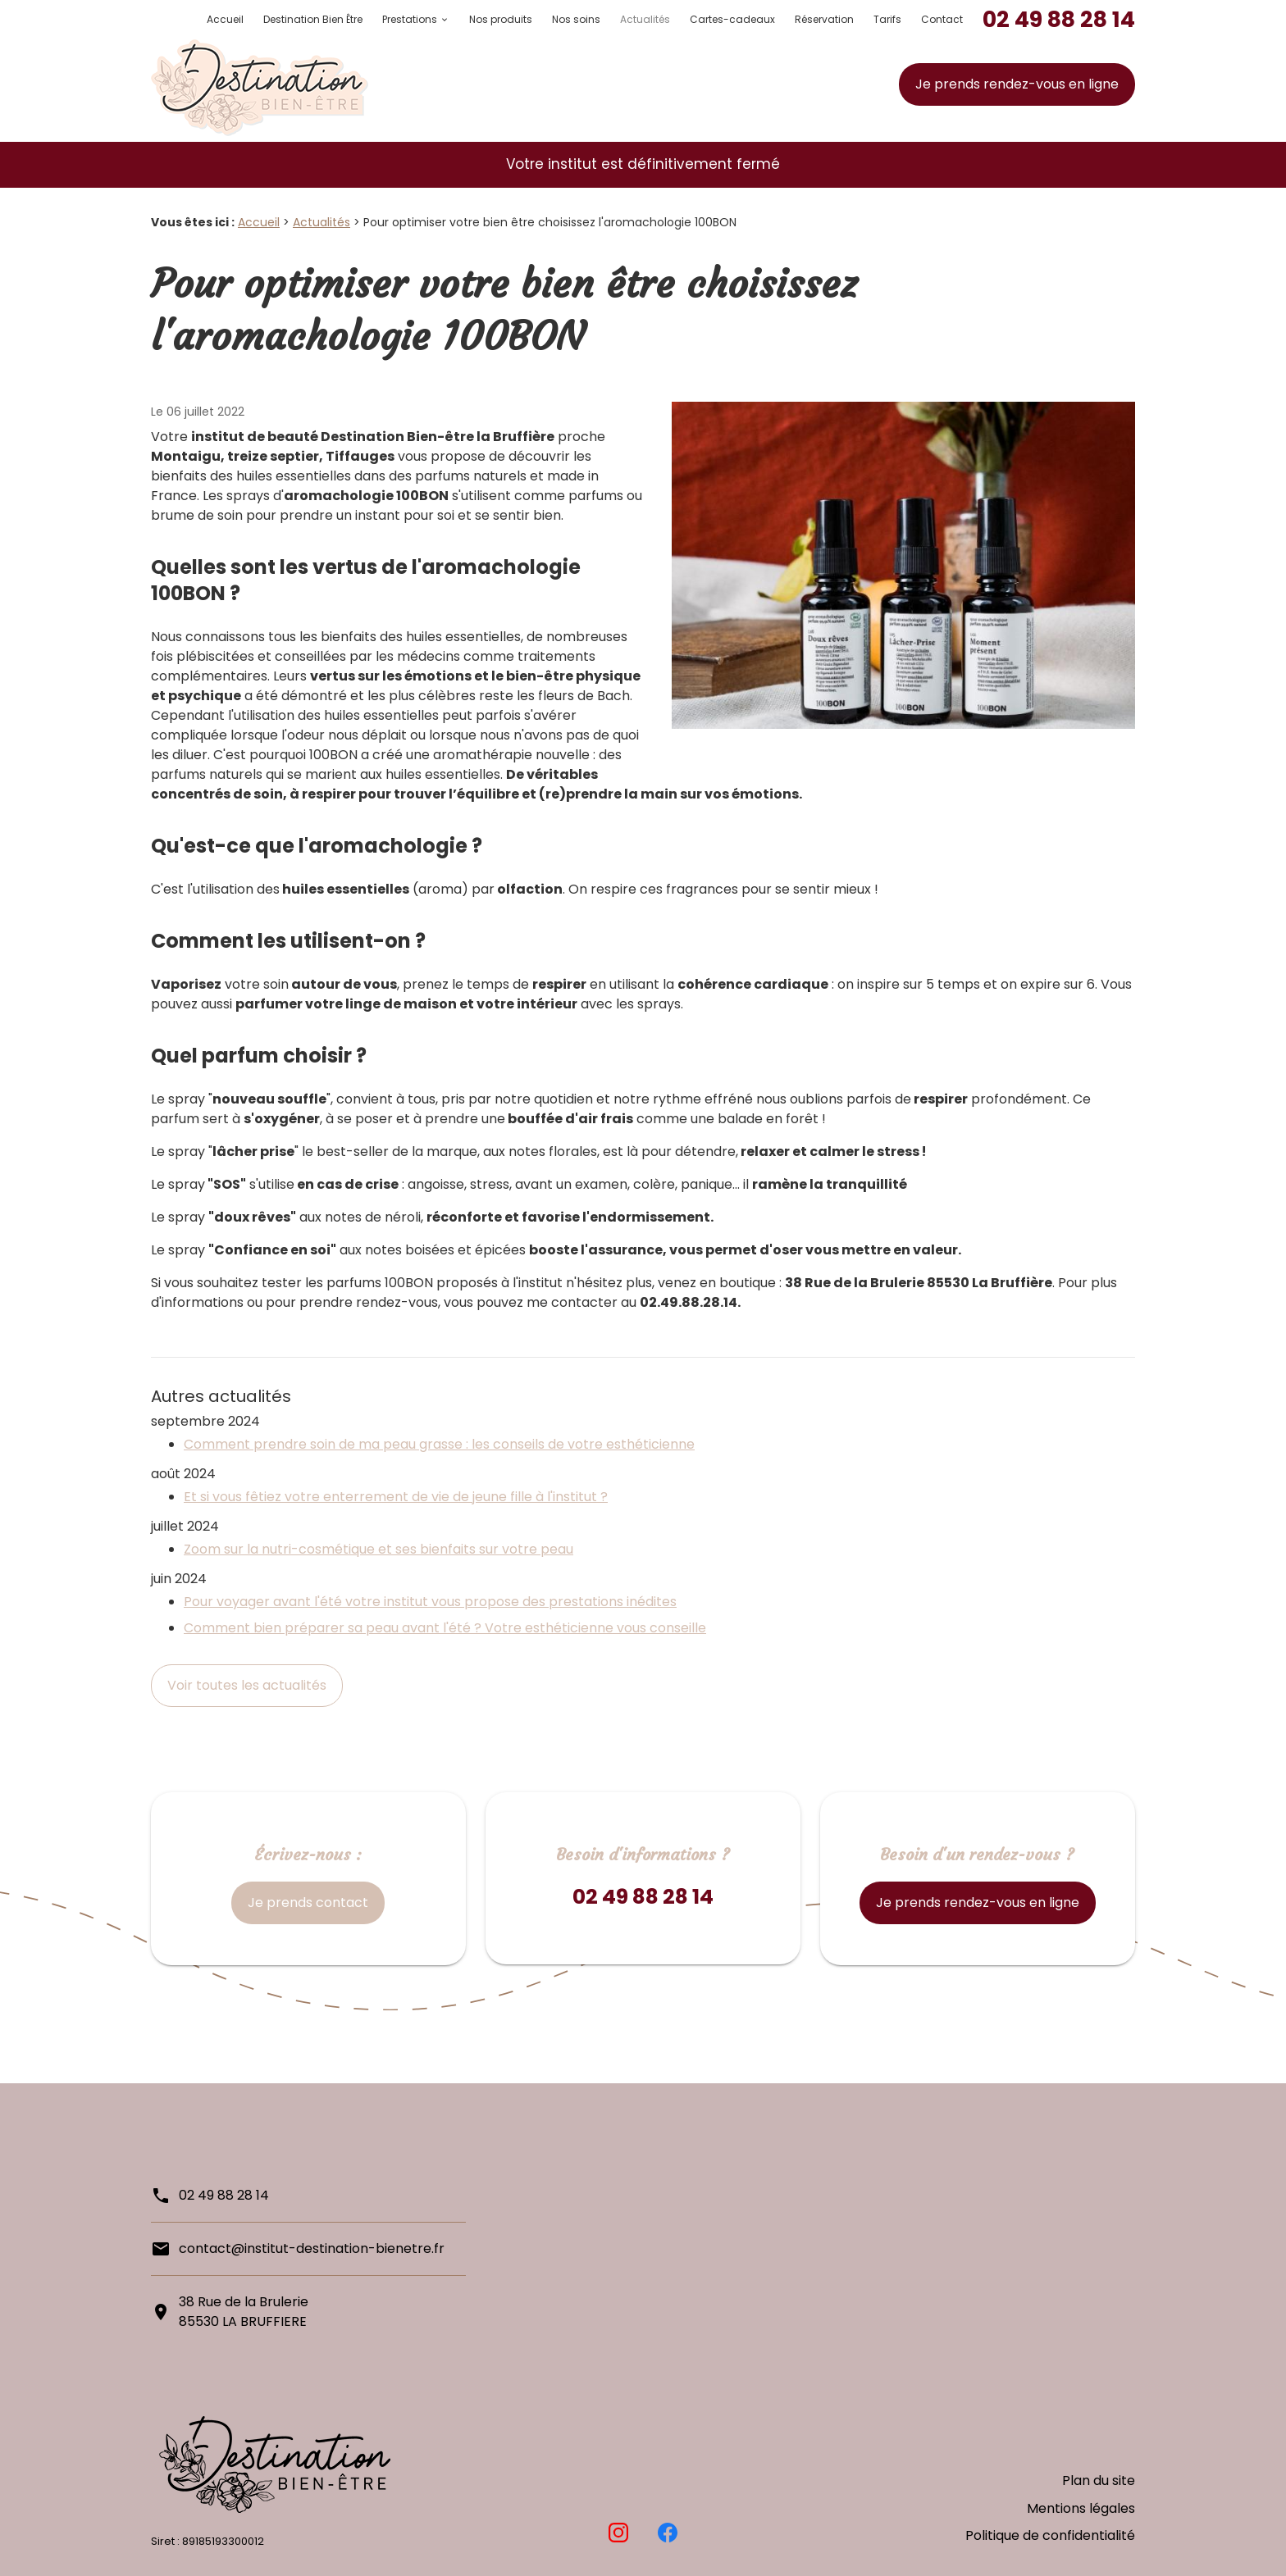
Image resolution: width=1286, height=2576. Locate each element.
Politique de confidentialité (1050, 2539)
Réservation (824, 19)
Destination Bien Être (313, 19)
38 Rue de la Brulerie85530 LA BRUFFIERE (243, 2311)
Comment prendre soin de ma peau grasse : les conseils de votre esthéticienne (439, 1444)
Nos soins (576, 19)
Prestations (409, 19)
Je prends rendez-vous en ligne (1017, 84)
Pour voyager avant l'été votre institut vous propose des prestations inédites (430, 1601)
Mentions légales (1081, 2519)
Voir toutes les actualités (246, 1685)
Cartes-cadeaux (732, 19)
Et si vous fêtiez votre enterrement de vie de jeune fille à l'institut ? (396, 1496)
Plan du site (1098, 2500)
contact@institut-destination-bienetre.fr (312, 2248)
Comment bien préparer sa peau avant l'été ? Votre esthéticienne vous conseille (445, 1627)
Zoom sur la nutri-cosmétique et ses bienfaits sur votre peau (378, 1549)
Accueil (225, 19)
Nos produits (500, 19)
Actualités (645, 19)
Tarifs (887, 19)
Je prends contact (308, 1902)
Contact (942, 19)
